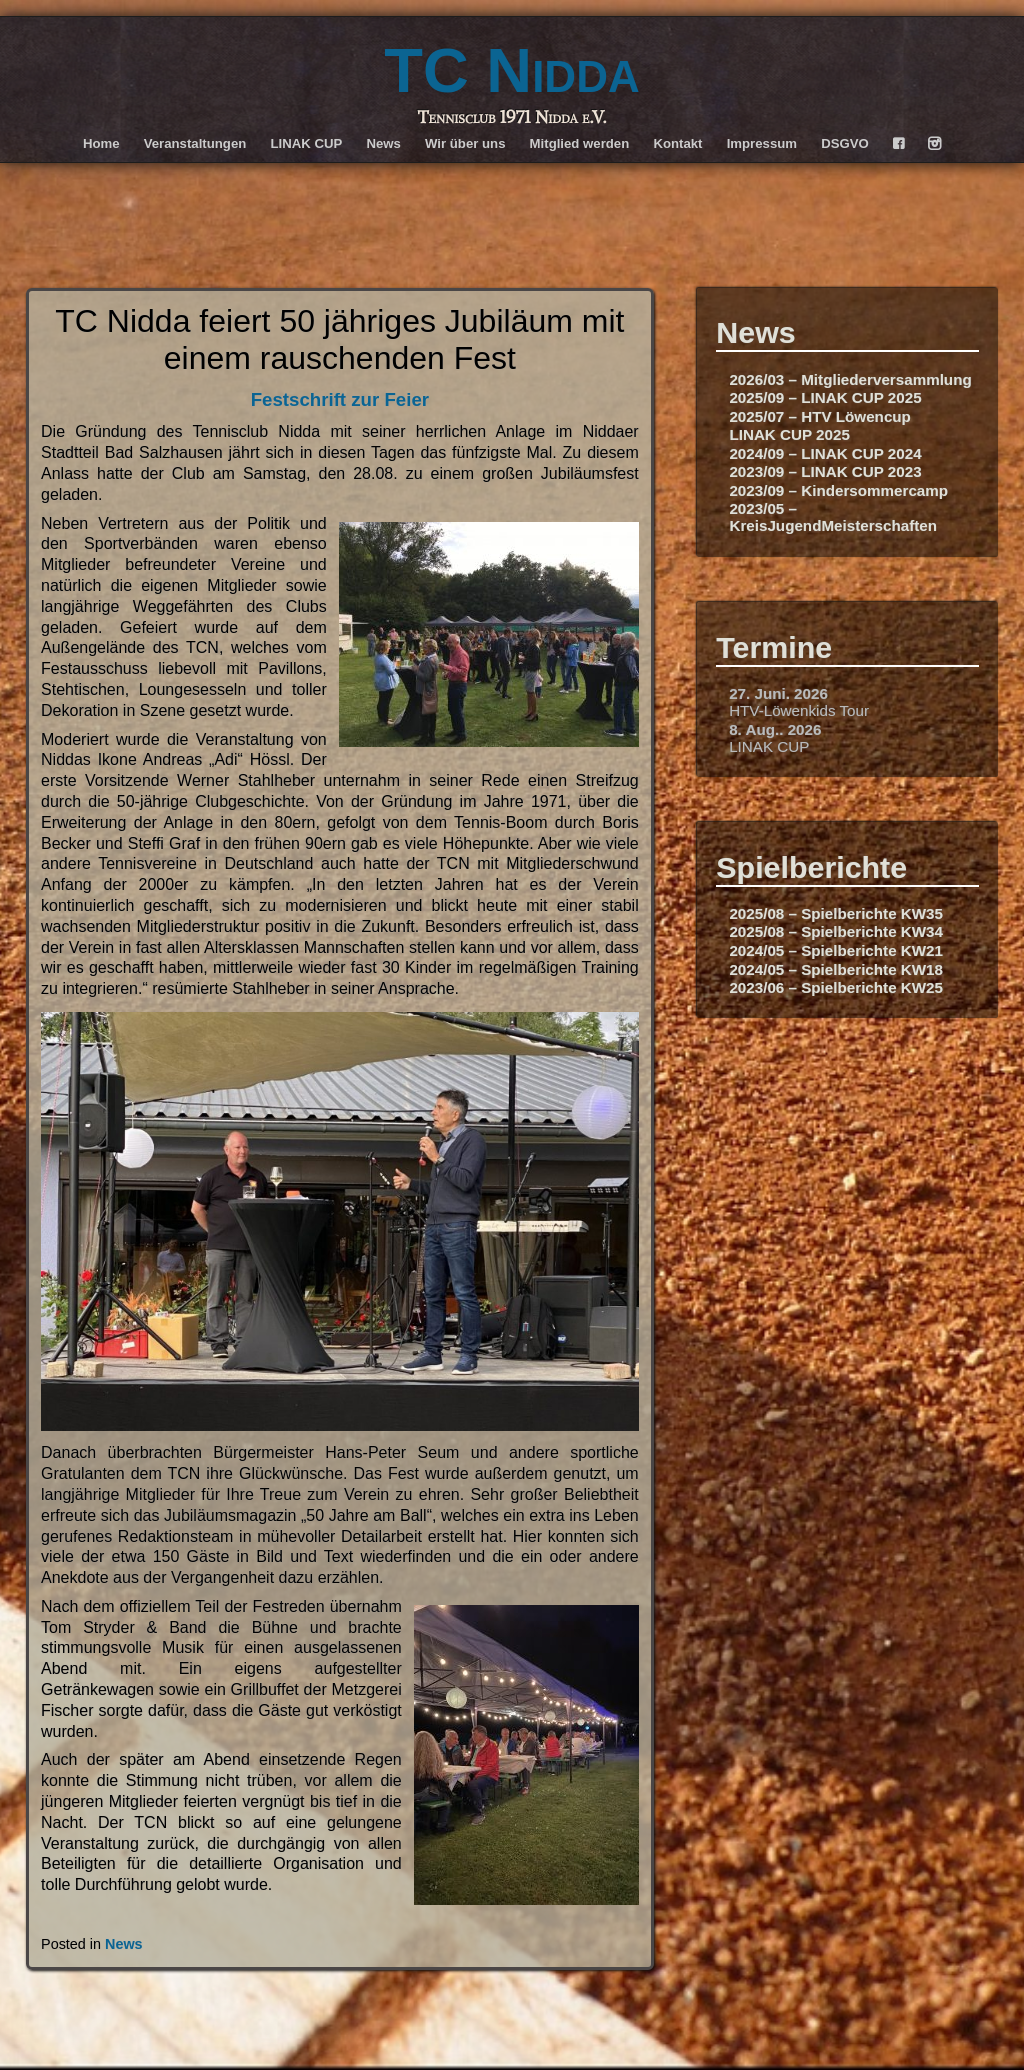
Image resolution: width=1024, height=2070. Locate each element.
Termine (774, 647)
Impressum (762, 143)
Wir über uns (465, 143)
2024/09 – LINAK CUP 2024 (825, 453)
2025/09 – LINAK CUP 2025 (825, 397)
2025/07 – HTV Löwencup (819, 416)
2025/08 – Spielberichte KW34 (836, 931)
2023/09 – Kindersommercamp (838, 490)
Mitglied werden (580, 143)
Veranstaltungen (195, 143)
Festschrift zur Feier (340, 399)
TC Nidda (511, 70)
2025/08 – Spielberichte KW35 (836, 913)
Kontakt (677, 143)
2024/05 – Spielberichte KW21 (836, 950)
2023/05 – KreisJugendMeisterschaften (833, 517)
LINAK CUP (306, 143)
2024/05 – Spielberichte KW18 (836, 969)
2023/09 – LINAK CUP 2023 (825, 471)
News (383, 143)
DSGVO (845, 143)
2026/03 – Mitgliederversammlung (850, 379)
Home (101, 143)
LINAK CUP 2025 (789, 434)
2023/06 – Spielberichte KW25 (836, 987)
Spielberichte (811, 867)
